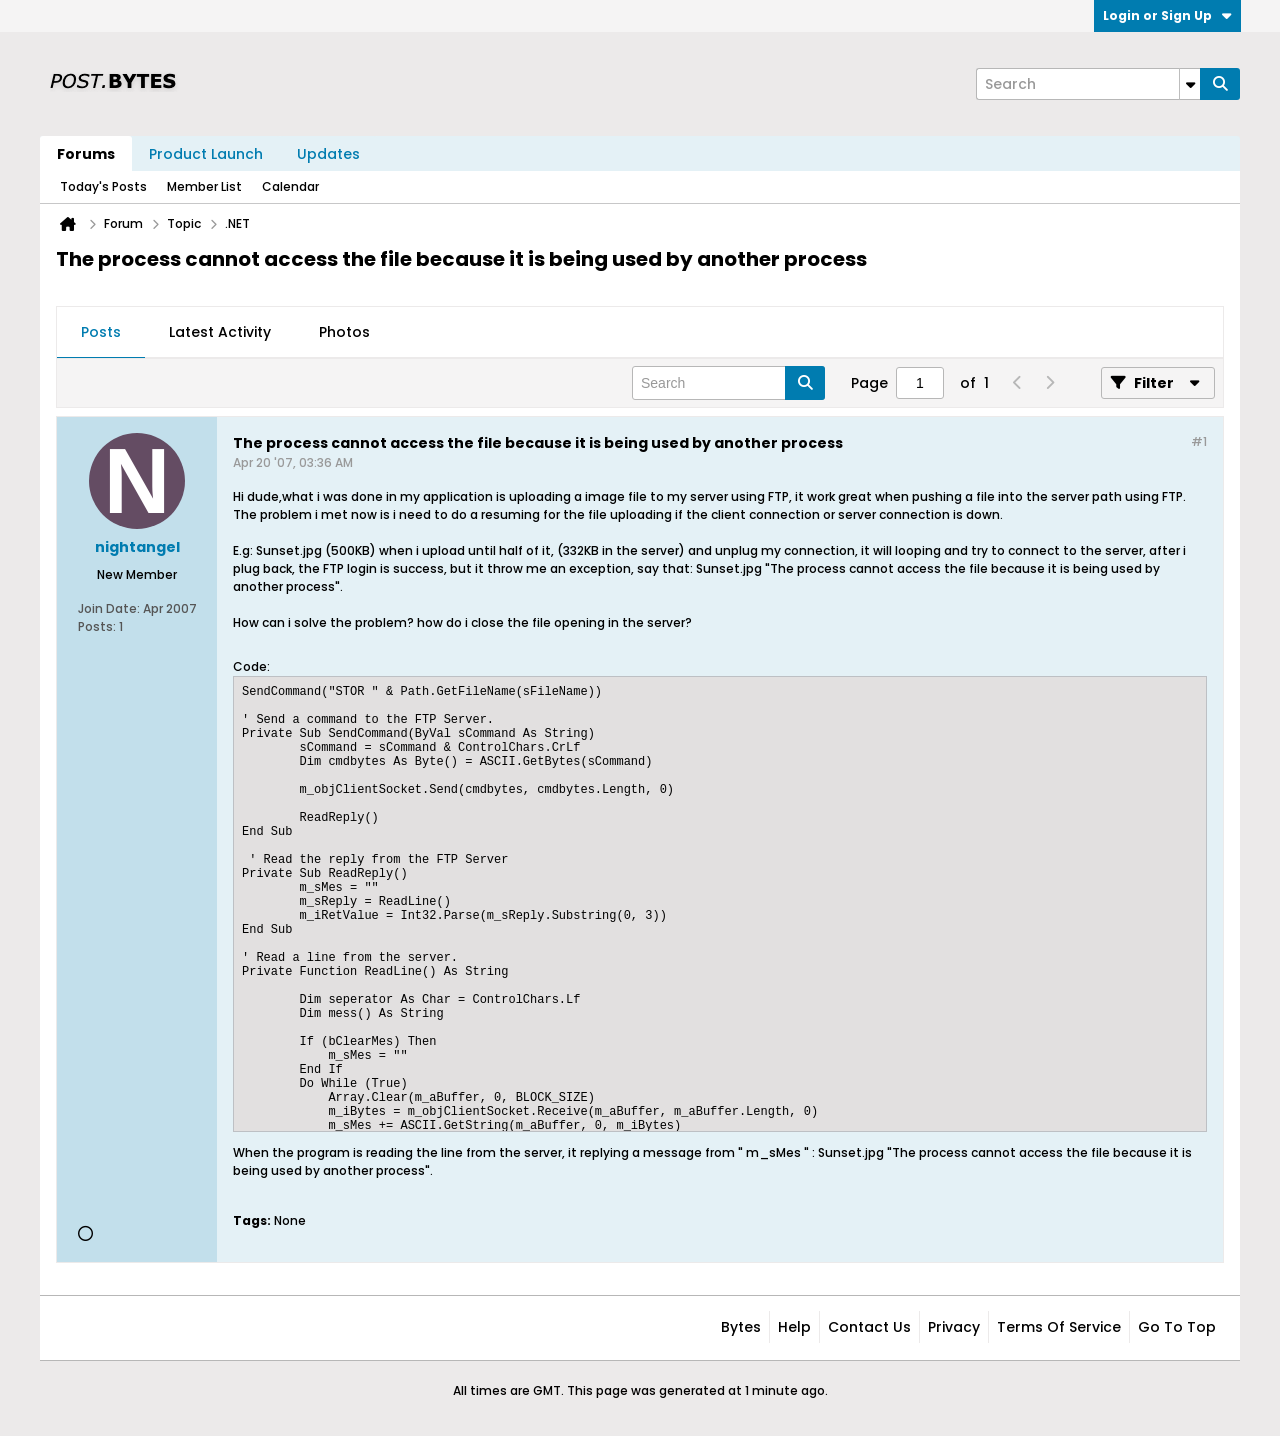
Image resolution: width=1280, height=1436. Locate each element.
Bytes (741, 1327)
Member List (204, 186)
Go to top (1177, 1327)
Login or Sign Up (1167, 15)
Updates (328, 154)
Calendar (290, 186)
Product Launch (206, 154)
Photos (344, 332)
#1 (1199, 441)
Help (794, 1327)
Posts (101, 332)
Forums (86, 154)
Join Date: (109, 608)
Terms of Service (1059, 1327)
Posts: (97, 626)
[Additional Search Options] (1190, 84)
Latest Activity (220, 332)
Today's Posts (103, 186)
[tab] (101, 333)
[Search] (1088, 84)
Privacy (954, 1327)
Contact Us (869, 1327)
